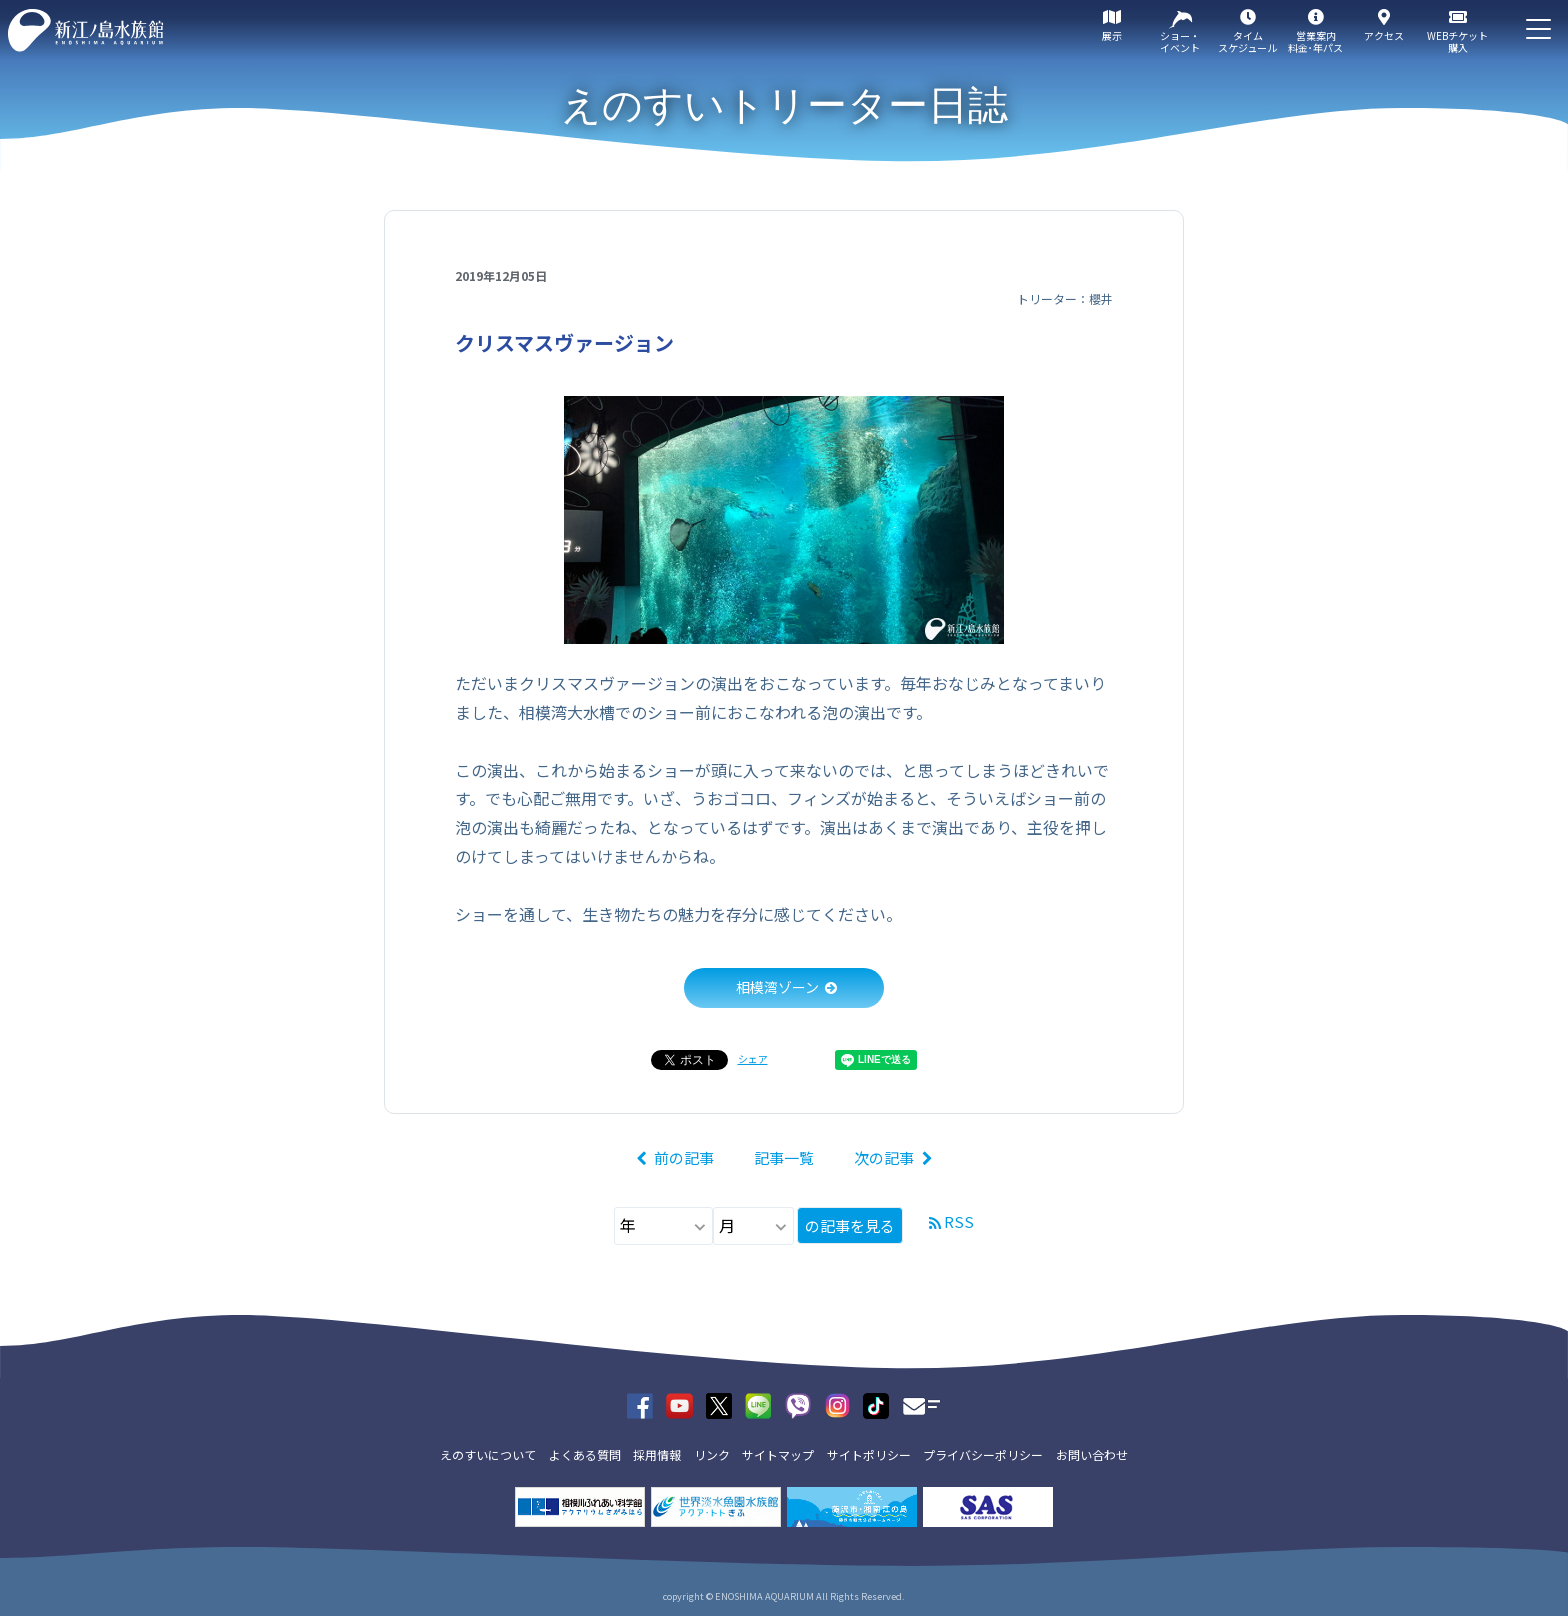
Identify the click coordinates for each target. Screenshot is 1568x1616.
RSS (959, 1221)
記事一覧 (784, 1157)
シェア (753, 1058)
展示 (1112, 35)
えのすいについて (488, 1454)
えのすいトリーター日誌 (784, 105)
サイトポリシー (869, 1454)
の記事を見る (850, 1225)
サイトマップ (778, 1454)
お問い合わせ (1092, 1454)
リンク (712, 1454)
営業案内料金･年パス (1315, 41)
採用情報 (657, 1454)
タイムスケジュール (1247, 41)
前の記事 (684, 1157)
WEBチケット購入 (1457, 41)
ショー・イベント (1180, 41)
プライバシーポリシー (983, 1454)
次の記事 (884, 1157)
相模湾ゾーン (777, 987)
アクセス (1384, 35)
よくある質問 (585, 1454)
